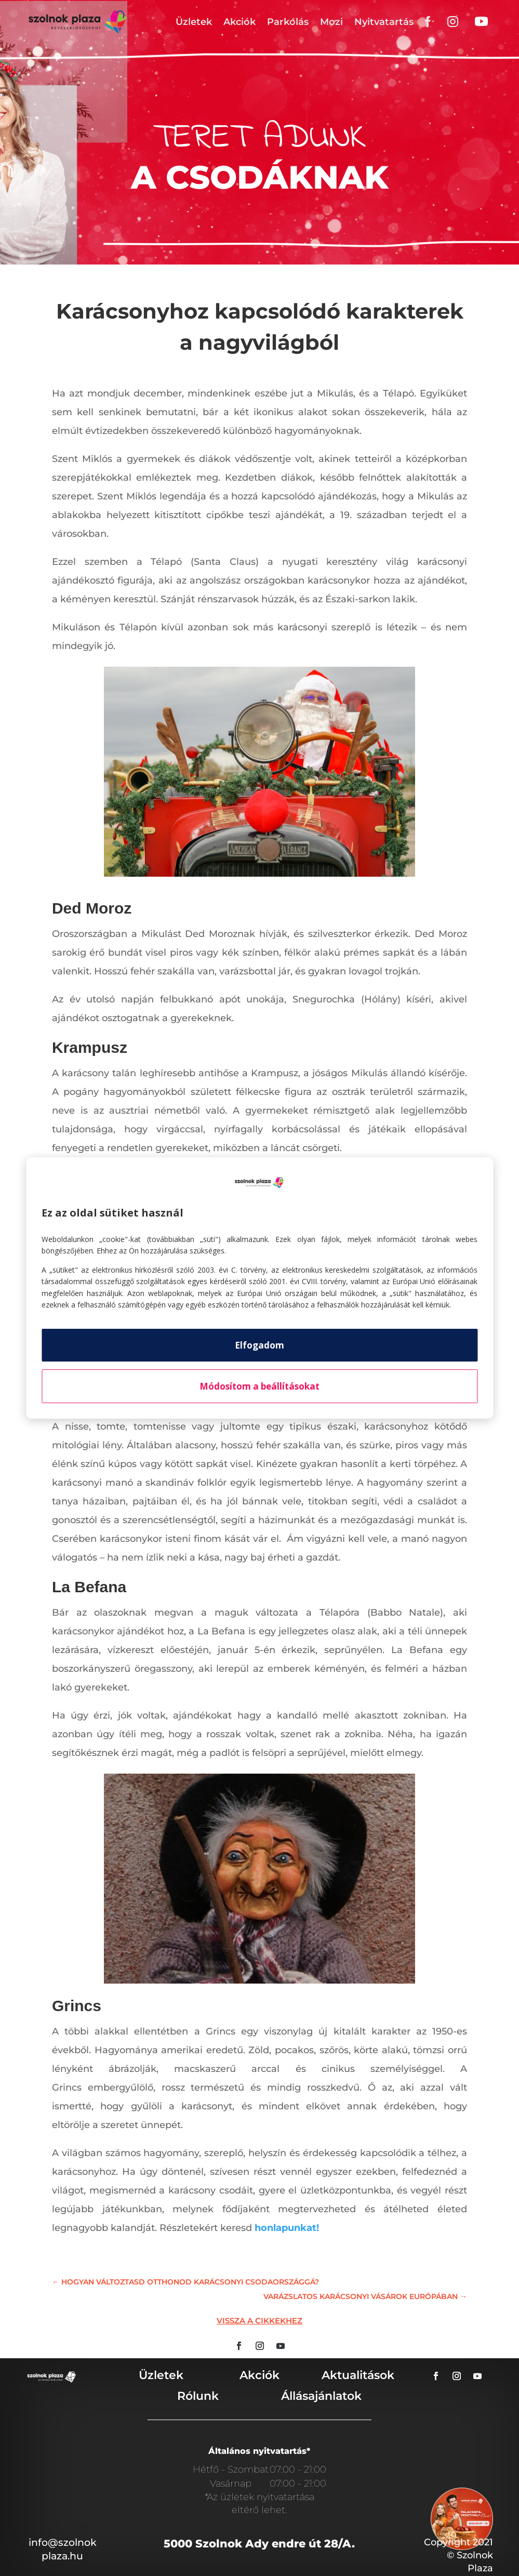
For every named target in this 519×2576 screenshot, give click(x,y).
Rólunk (198, 2396)
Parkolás (288, 22)
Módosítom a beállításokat (259, 1386)
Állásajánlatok (321, 2396)
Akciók (239, 22)
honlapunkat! (287, 2228)
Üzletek (194, 22)
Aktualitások (358, 2375)
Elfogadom (259, 1345)
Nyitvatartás (384, 22)
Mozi (331, 22)
